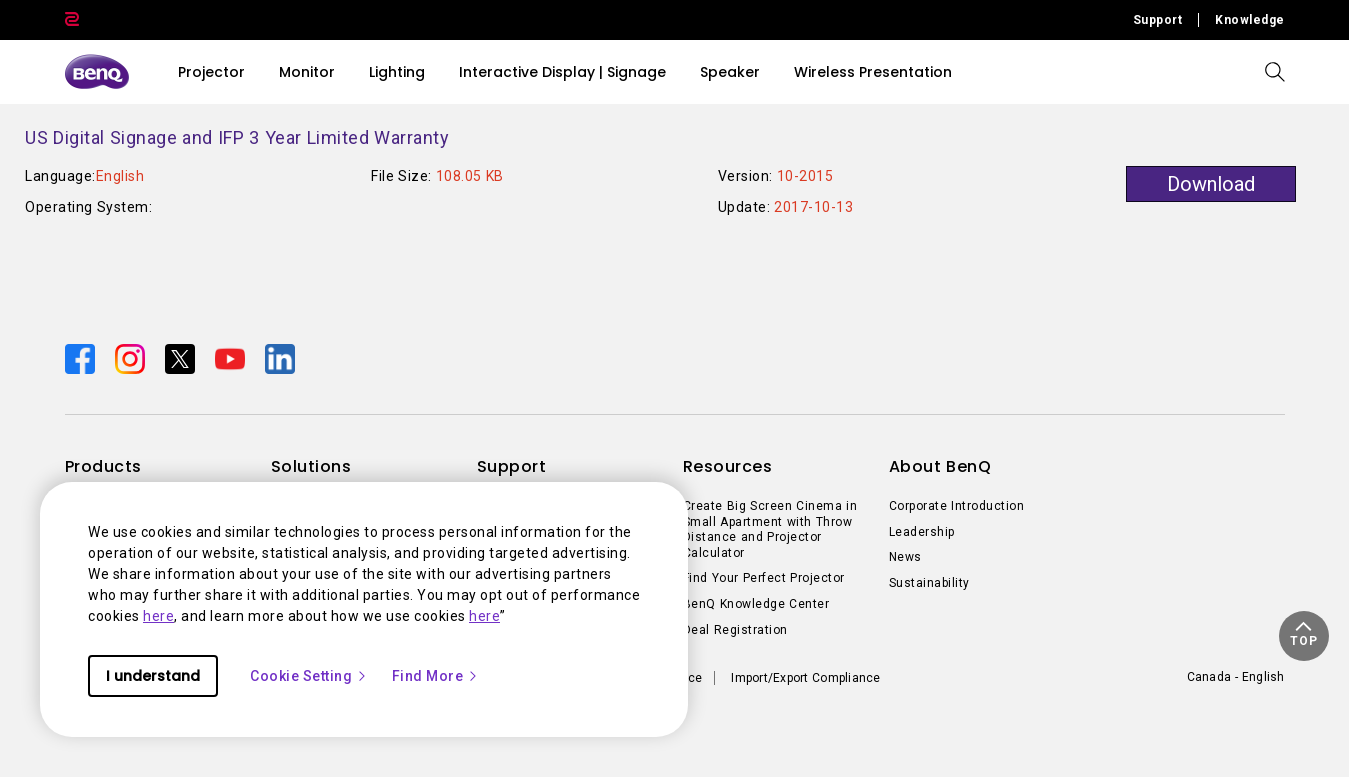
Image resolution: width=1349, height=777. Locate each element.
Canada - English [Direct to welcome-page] (1236, 677)
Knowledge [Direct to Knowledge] (1250, 20)
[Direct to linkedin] (280, 358)
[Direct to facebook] (82, 358)
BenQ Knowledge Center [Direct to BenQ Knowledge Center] (756, 604)
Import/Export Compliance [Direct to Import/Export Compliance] (805, 678)
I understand (153, 676)
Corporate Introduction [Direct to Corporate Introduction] (957, 506)
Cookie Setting (309, 676)
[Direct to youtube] (232, 358)
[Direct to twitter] (182, 358)
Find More (436, 676)
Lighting (397, 72)
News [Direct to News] (905, 557)
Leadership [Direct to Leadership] (922, 532)
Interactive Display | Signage (562, 72)
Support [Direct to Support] (1158, 20)
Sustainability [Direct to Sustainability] (929, 583)
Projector (211, 72)
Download (1211, 184)
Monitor (307, 72)
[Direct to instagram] (132, 358)
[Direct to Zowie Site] (72, 20)
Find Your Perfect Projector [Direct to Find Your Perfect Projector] (764, 578)
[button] (1304, 636)
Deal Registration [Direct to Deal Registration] (735, 630)
